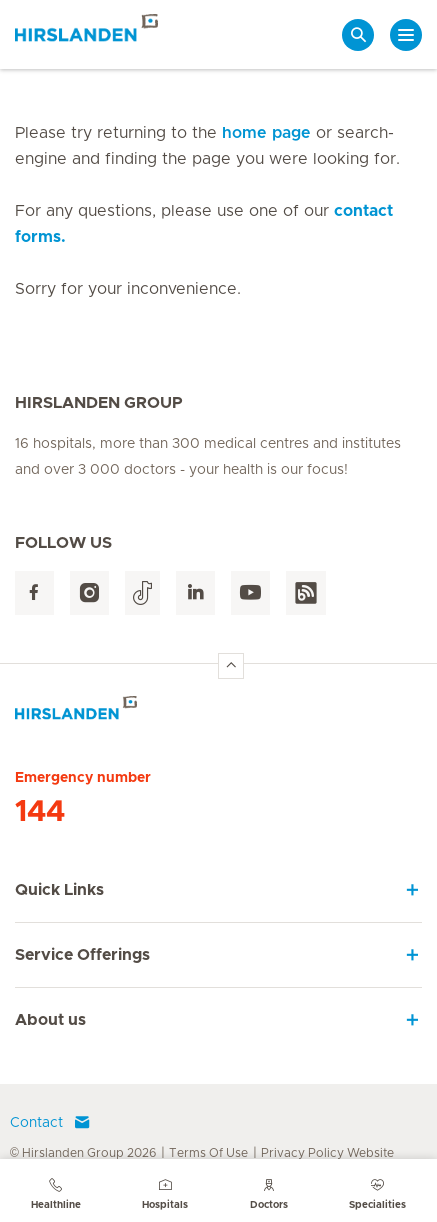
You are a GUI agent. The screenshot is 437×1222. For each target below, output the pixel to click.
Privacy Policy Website (327, 1153)
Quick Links (59, 890)
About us (50, 1020)
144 (40, 812)
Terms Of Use (208, 1153)
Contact (50, 1123)
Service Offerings (82, 955)
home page (266, 133)
